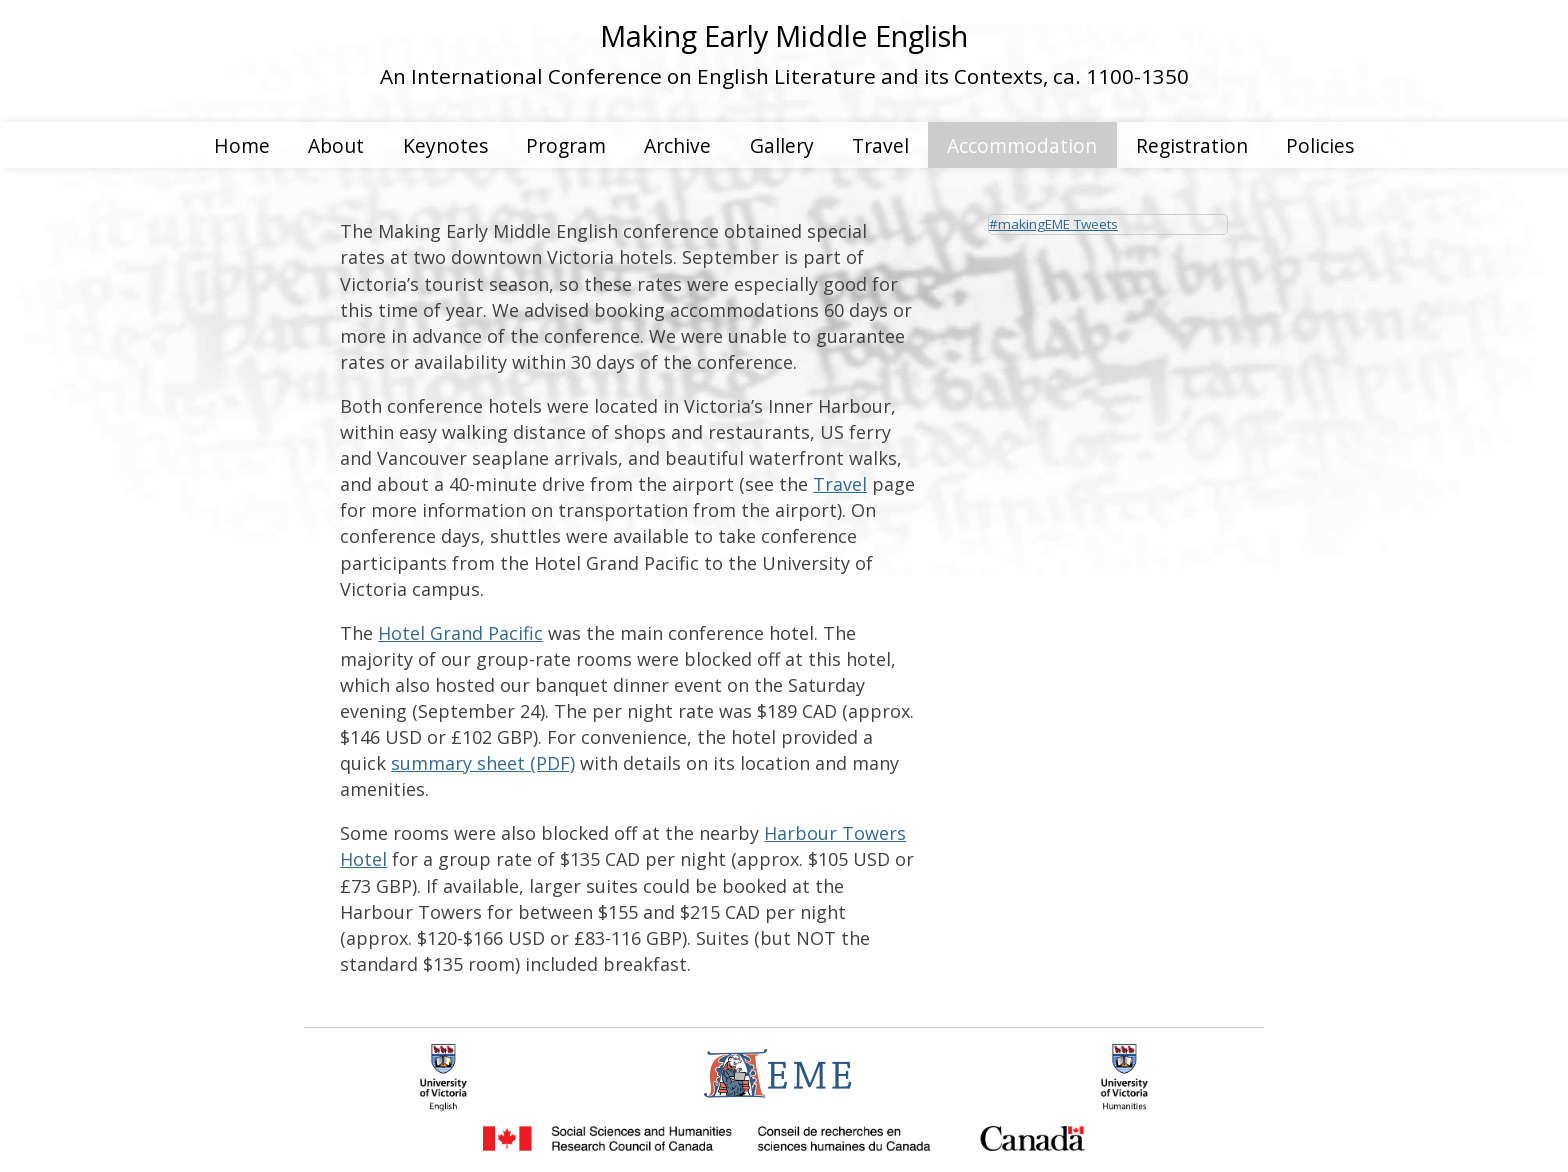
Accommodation (1022, 145)
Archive (677, 145)
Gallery (782, 145)
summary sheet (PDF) (483, 763)
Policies (1320, 145)
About (336, 145)
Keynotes (445, 145)
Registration (1192, 145)
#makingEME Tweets (1053, 224)
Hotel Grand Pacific (460, 633)
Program (566, 145)
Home (242, 145)
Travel (880, 145)
